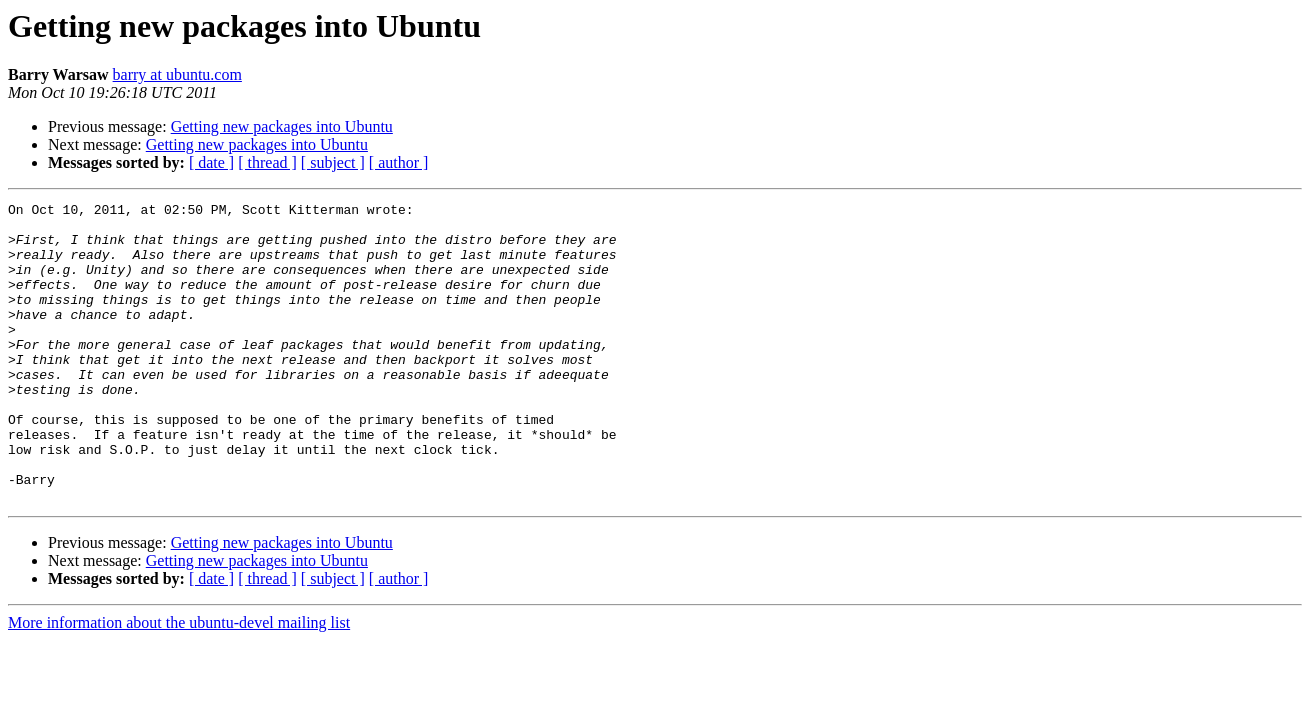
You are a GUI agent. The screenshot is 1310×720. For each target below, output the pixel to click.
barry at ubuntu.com (177, 74)
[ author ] (399, 162)
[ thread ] (267, 162)
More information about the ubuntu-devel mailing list (179, 682)
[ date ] (211, 162)
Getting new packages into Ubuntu (282, 126)
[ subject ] (333, 162)
